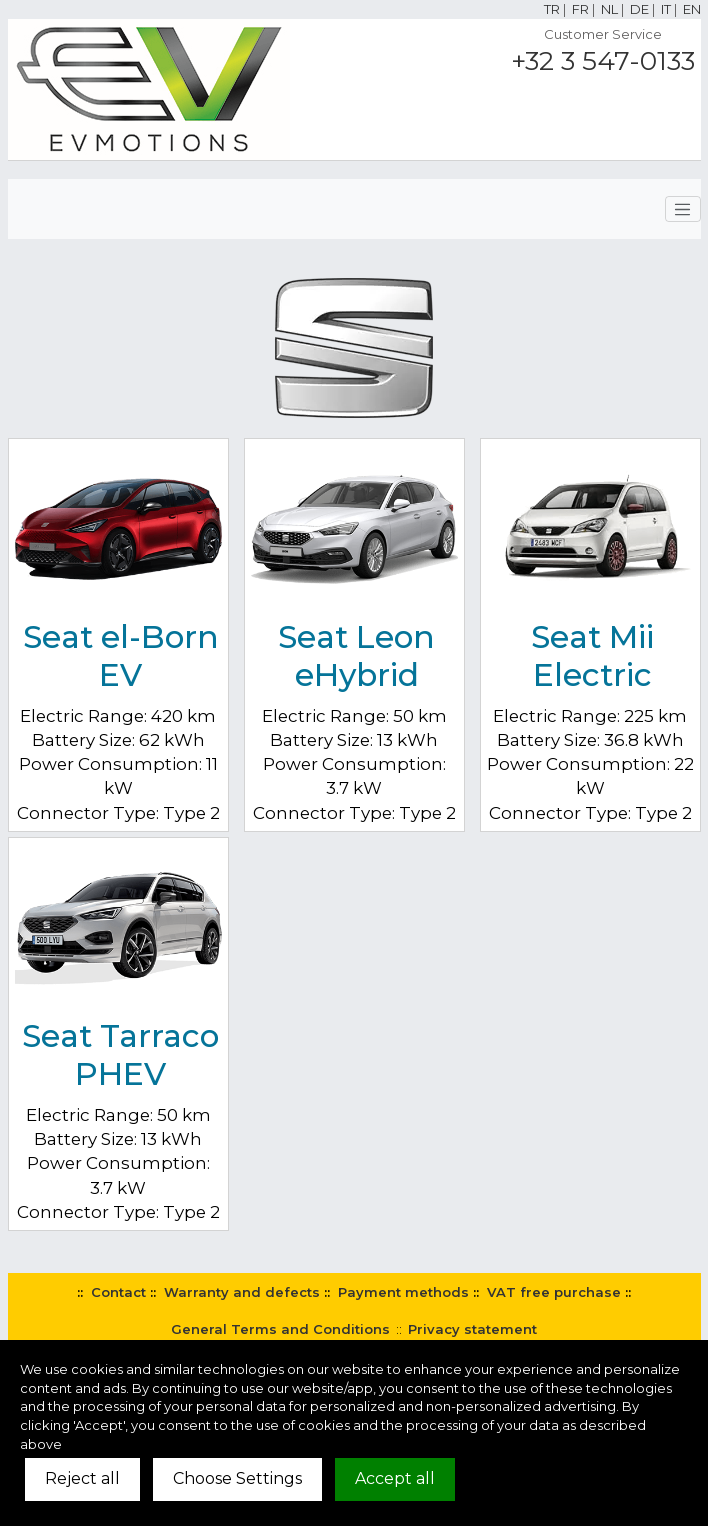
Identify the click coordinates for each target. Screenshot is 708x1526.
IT (666, 9)
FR (580, 9)
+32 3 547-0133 (603, 61)
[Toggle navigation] (683, 209)
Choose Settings (237, 1478)
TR (552, 9)
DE (639, 9)
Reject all (82, 1478)
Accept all (395, 1478)
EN (692, 9)
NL (609, 9)
